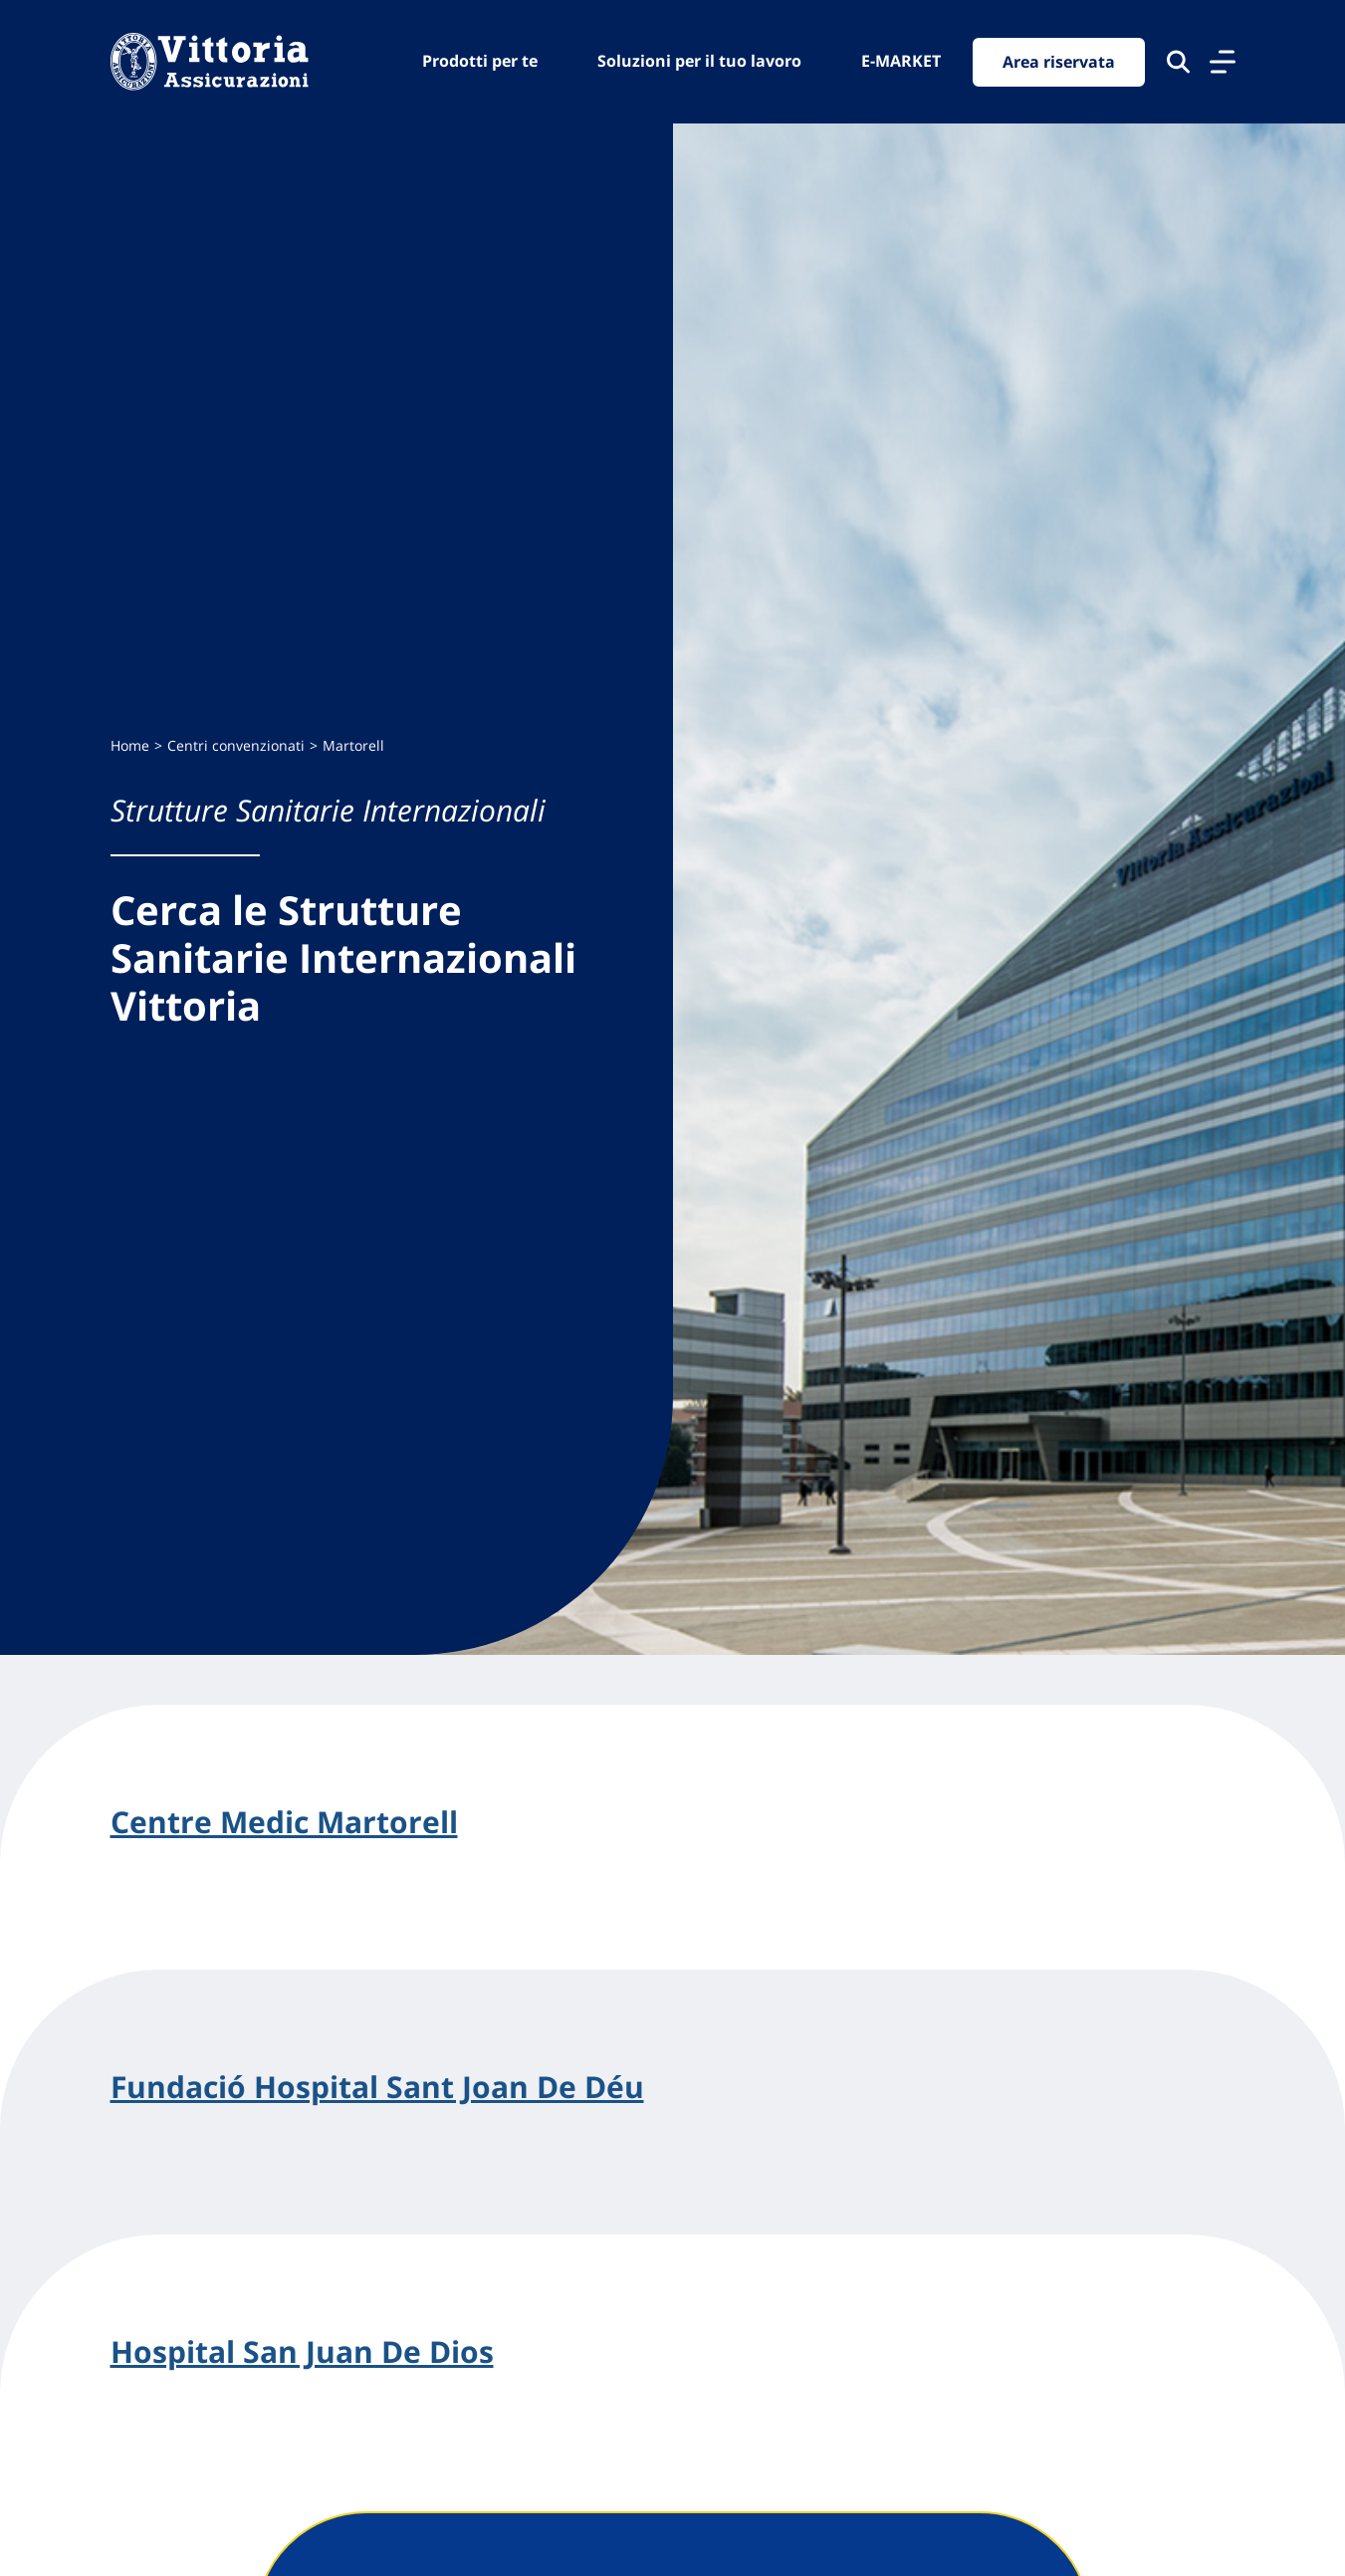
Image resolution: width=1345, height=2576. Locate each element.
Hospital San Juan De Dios (302, 2352)
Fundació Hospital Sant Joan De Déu (377, 2087)
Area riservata (1059, 62)
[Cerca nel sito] (1178, 62)
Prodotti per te (480, 61)
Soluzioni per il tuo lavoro (699, 61)
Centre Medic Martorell (284, 1822)
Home (130, 745)
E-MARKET (901, 61)
